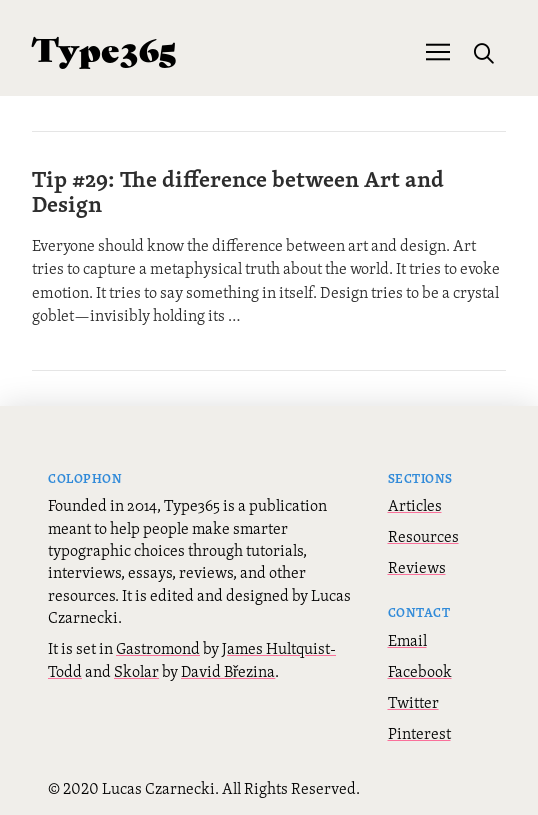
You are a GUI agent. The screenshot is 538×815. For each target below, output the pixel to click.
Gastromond (158, 648)
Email (407, 640)
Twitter (413, 702)
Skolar (136, 671)
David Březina (228, 671)
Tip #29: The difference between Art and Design (238, 191)
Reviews (417, 567)
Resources (423, 536)
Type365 (104, 47)
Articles (415, 505)
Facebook (420, 671)
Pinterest (419, 733)
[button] (438, 50)
